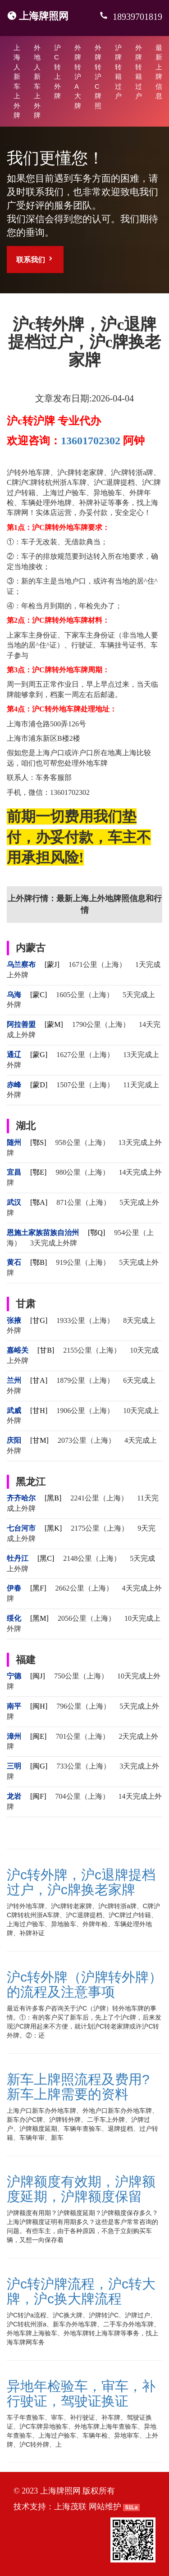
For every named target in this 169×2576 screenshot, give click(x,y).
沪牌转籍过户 (118, 72)
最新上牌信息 (158, 72)
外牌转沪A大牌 (77, 76)
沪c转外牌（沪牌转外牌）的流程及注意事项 (84, 1984)
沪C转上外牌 (57, 72)
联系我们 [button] (35, 259)
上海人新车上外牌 (17, 81)
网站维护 (105, 2506)
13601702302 (90, 441)
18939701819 (136, 17)
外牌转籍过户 (138, 72)
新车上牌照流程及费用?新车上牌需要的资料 (78, 2087)
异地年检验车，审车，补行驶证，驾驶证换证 (81, 2393)
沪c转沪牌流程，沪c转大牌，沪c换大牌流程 (81, 2291)
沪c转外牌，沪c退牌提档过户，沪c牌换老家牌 (81, 1882)
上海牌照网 (44, 16)
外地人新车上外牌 (37, 81)
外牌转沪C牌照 (98, 76)
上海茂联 (70, 2506)
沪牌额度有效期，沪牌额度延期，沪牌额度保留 (81, 2189)
